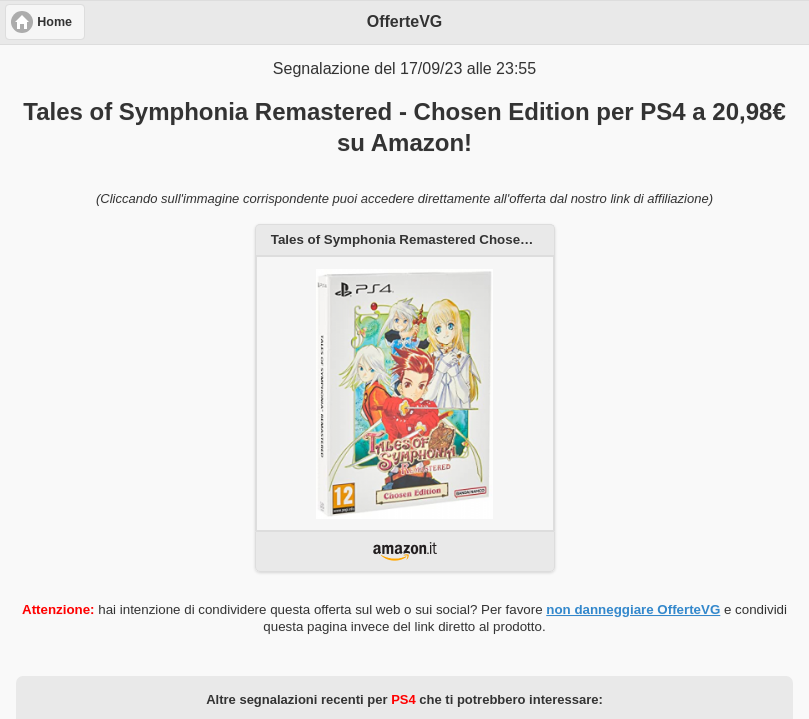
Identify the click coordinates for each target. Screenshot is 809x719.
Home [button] (54, 22)
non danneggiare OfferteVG (633, 609)
